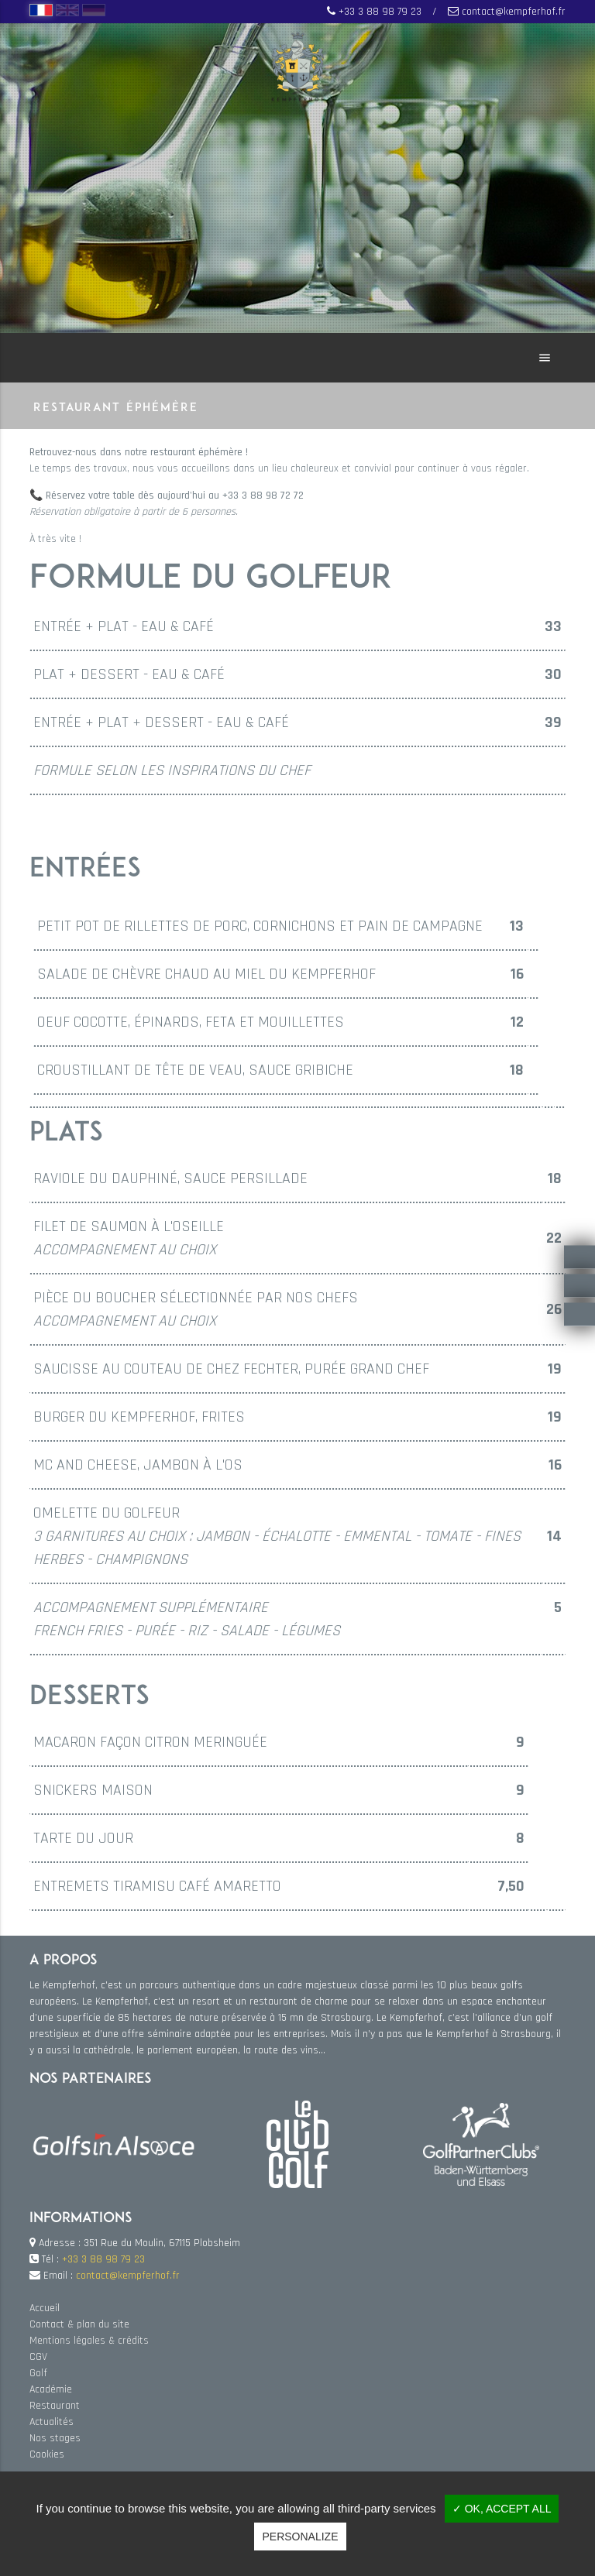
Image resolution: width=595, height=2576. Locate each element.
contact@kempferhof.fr (514, 12)
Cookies (46, 2454)
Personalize (300, 2536)
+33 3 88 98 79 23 (380, 12)
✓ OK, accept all (502, 2508)
